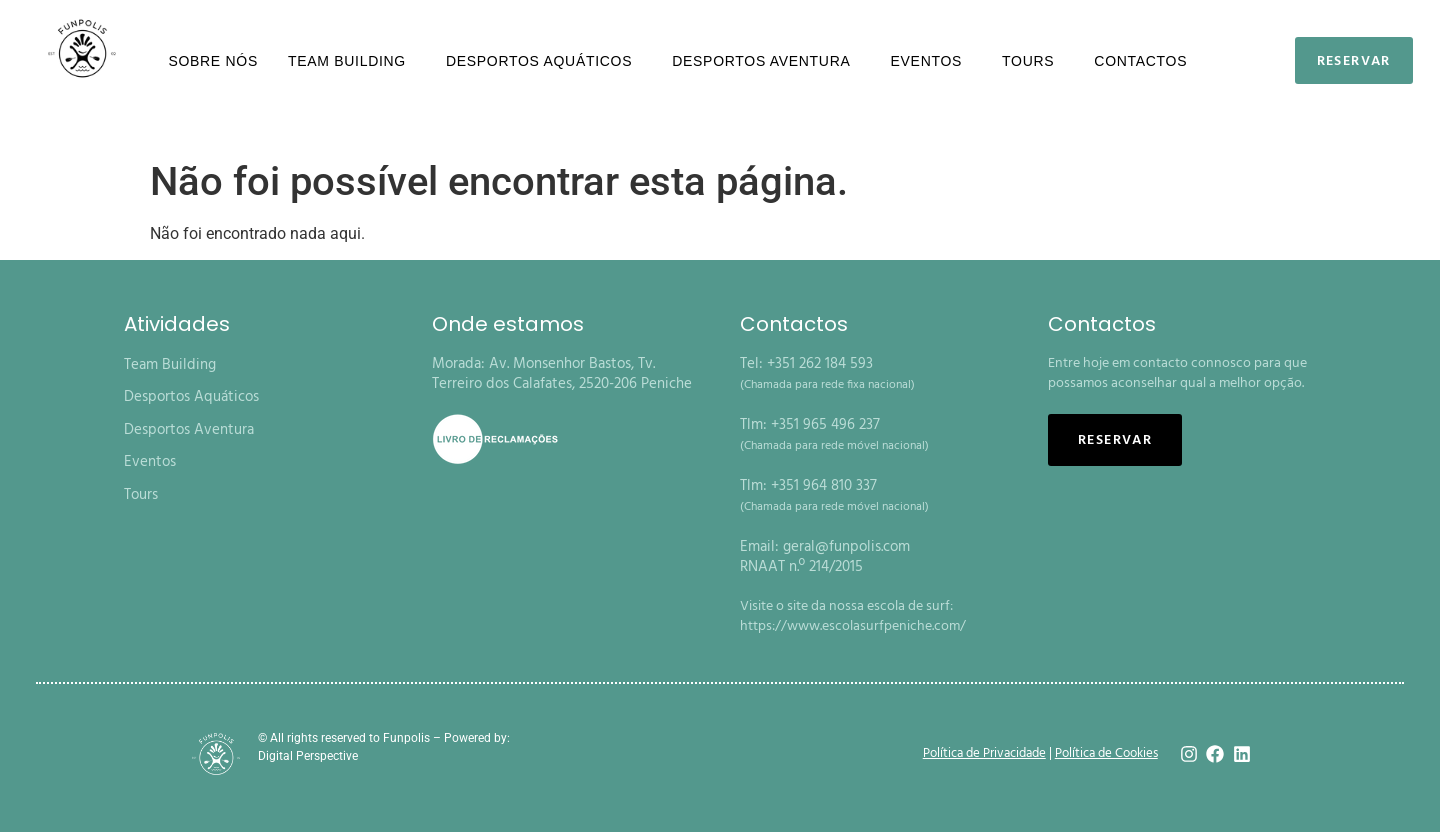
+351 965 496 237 (825, 425)
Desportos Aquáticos (544, 61)
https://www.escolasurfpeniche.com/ (853, 626)
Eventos (932, 61)
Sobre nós (213, 61)
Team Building (352, 61)
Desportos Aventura (766, 61)
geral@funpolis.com (846, 547)
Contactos (1140, 61)
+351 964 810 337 (824, 486)
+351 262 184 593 (820, 364)
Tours (1033, 61)
